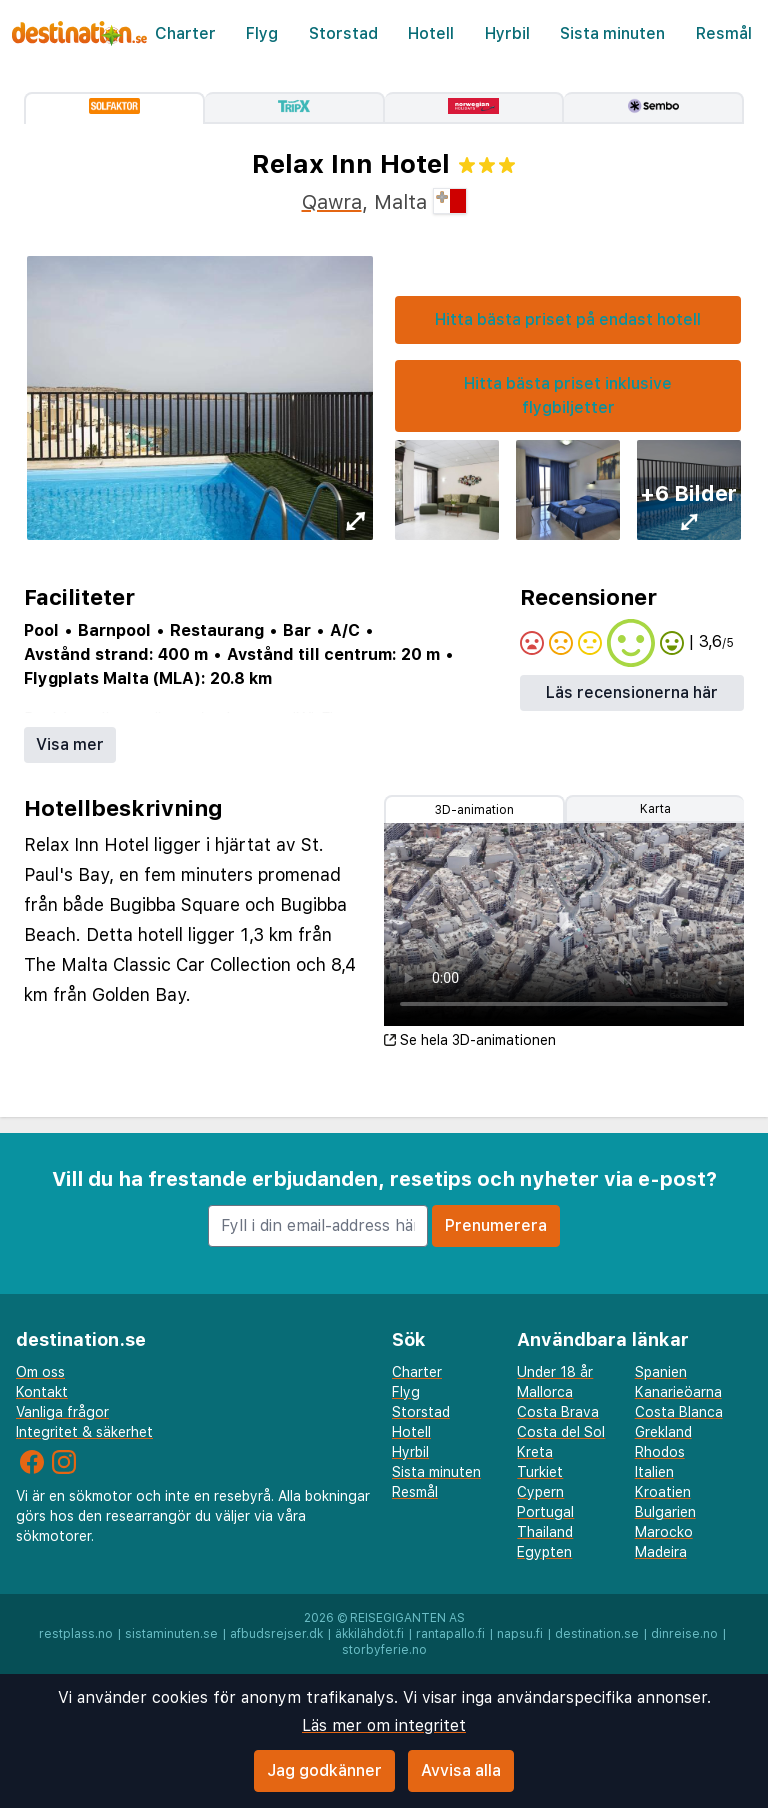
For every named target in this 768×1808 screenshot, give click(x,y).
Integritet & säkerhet (84, 1432)
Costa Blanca (679, 1412)
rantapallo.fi (450, 1634)
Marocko (664, 1532)
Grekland (663, 1432)
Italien (654, 1472)
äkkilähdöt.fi (369, 1634)
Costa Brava (558, 1412)
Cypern (540, 1492)
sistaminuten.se (171, 1634)
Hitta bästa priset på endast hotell (568, 319)
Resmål (724, 33)
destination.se (597, 1634)
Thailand (545, 1532)
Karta (655, 809)
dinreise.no (684, 1634)
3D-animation (474, 810)
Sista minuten (612, 33)
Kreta (535, 1452)
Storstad (343, 33)
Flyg (262, 33)
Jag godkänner (324, 1770)
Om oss (40, 1372)
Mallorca (545, 1392)
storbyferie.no (384, 1650)
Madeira (661, 1552)
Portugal (545, 1512)
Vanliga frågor (62, 1412)
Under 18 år (555, 1372)
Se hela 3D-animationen (470, 1040)
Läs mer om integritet (384, 1725)
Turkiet (540, 1472)
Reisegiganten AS (407, 1618)
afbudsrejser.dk (276, 1634)
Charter (185, 33)
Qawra (332, 202)
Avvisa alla (461, 1770)
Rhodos (660, 1452)
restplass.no (76, 1634)
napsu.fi (520, 1634)
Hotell (431, 33)
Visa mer (70, 744)
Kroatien (663, 1492)
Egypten (544, 1552)
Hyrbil (507, 33)
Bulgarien (665, 1512)
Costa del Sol (561, 1432)
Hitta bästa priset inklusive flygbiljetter (568, 395)
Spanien (661, 1372)
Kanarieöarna (678, 1392)
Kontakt (42, 1392)
